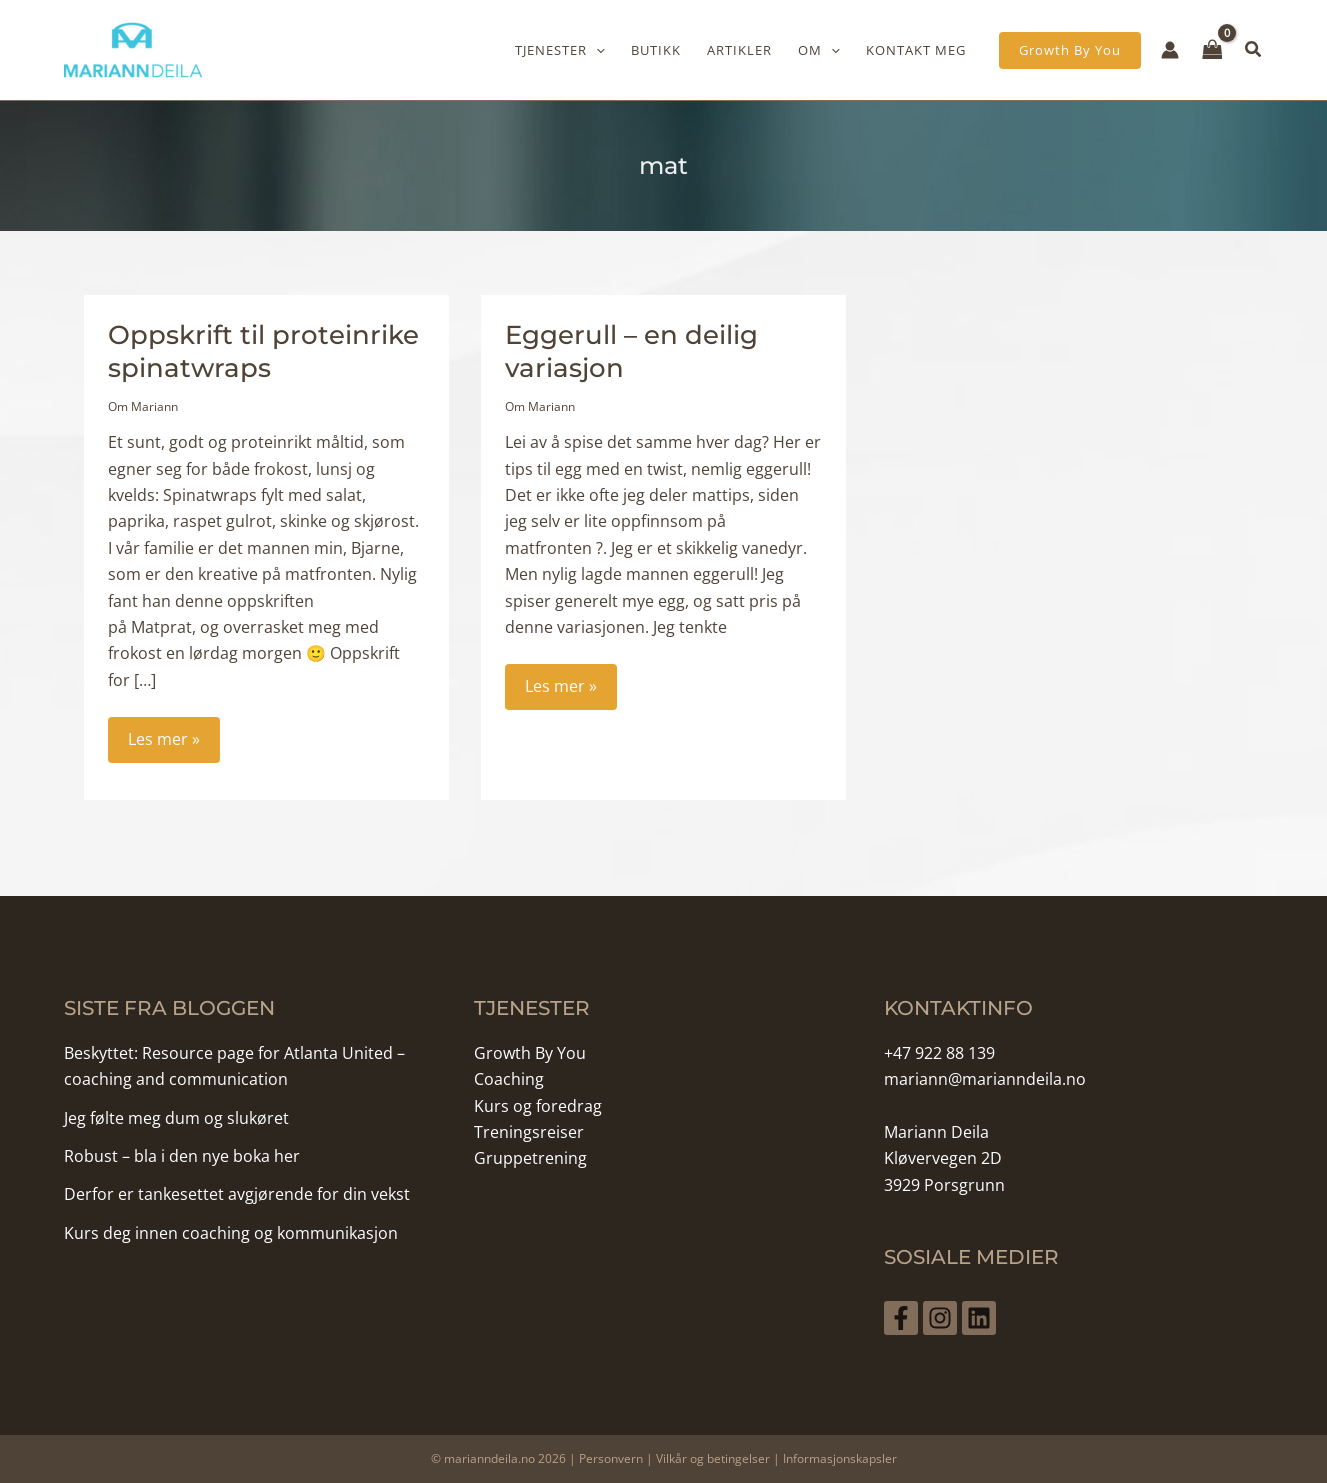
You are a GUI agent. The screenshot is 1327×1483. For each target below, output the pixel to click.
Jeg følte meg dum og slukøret (176, 1116)
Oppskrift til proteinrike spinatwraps (263, 350)
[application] (596, 50)
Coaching (509, 1077)
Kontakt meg (916, 50)
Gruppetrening (530, 1157)
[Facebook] (901, 1316)
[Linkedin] (993, 1316)
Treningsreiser (529, 1130)
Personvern (611, 1456)
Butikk (656, 50)
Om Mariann (143, 404)
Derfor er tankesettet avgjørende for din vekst (237, 1193)
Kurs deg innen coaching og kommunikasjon (231, 1231)
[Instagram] (947, 1316)
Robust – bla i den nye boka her (182, 1154)
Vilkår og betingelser (713, 1456)
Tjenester (560, 50)
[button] (1070, 50)
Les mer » (173, 743)
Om (819, 50)
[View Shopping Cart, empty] (1212, 49)
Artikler (739, 50)
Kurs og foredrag (538, 1104)
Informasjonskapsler (840, 1456)
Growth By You (530, 1051)
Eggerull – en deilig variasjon (631, 350)
